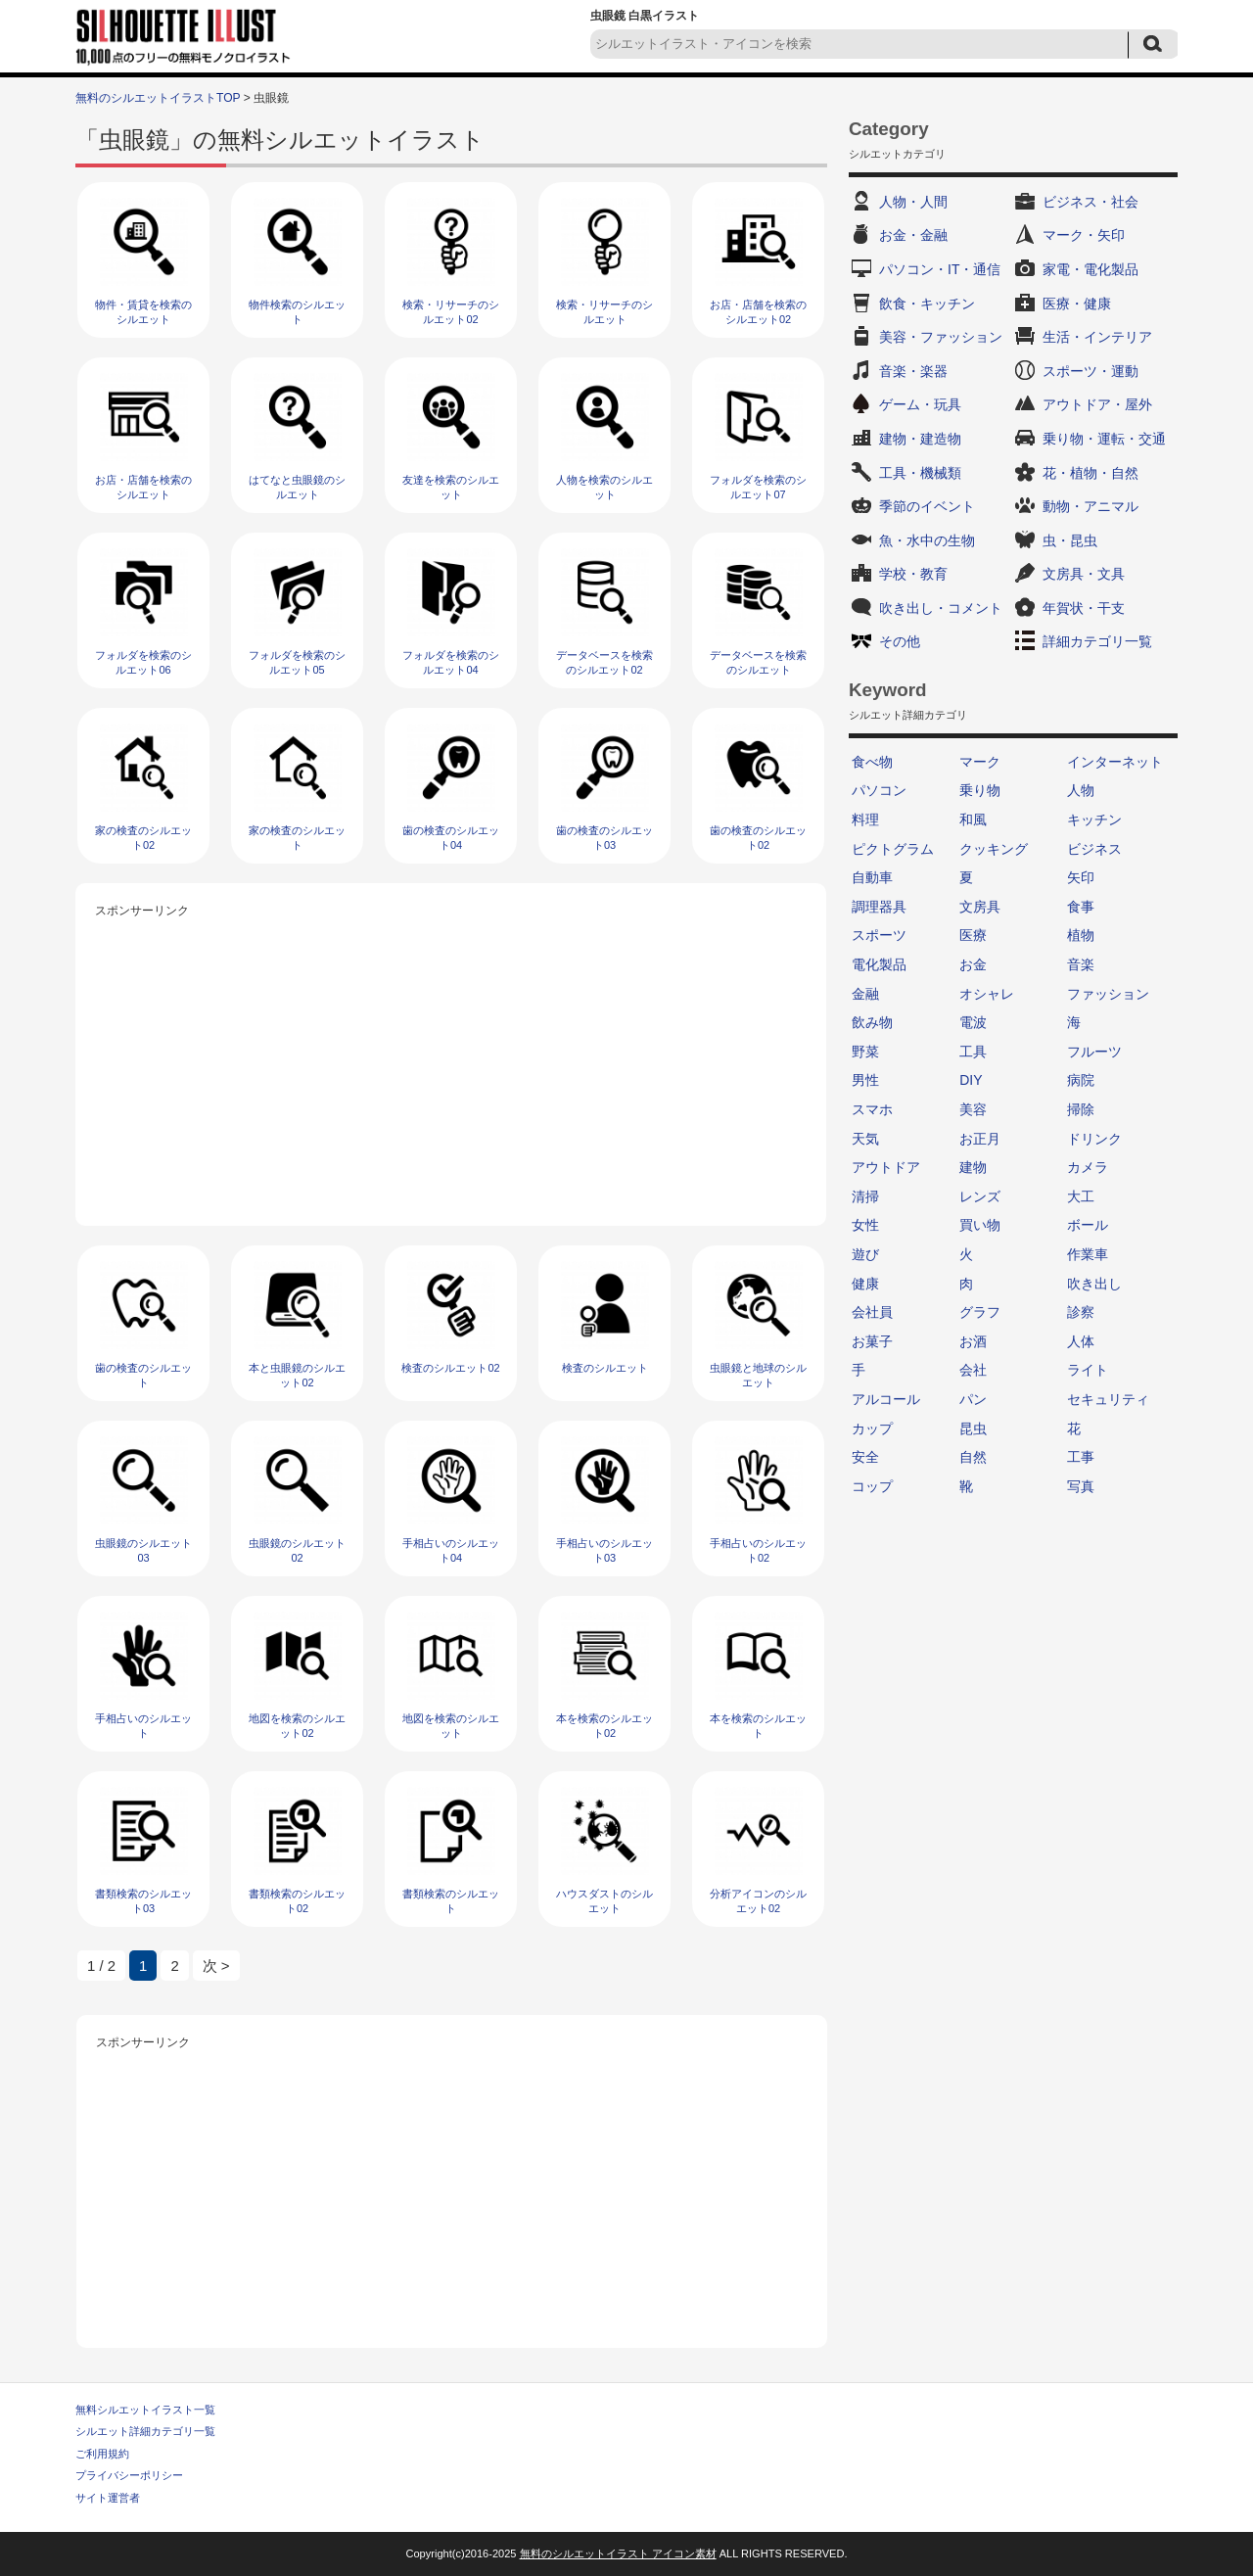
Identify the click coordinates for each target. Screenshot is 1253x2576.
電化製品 (879, 964)
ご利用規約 (102, 2453)
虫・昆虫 (1070, 540)
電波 (973, 1022)
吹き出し (1094, 1283)
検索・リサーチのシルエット (604, 312)
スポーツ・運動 (1090, 371)
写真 (1080, 1486)
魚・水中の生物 (927, 540)
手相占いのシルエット (143, 1725)
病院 (1080, 1080)
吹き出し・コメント (940, 608)
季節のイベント (927, 506)
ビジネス (1094, 849)
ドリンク (1094, 1139)
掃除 (1080, 1109)
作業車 (1087, 1254)
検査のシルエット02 (450, 1368)
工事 (1080, 1457)
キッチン (1094, 819)
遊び (865, 1254)
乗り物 (979, 790)
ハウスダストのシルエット (604, 1901)
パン (973, 1399)
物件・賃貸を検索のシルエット (143, 312)
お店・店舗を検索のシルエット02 (758, 312)
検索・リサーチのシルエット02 (450, 312)
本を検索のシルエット (758, 1725)
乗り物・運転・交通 (1104, 438)
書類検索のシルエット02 (297, 1901)
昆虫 (973, 1428)
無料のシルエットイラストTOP (157, 98)
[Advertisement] (451, 1059)
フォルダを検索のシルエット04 (450, 662)
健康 (865, 1283)
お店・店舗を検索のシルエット (143, 487)
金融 (865, 994)
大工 (1080, 1196)
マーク (979, 762)
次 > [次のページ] (216, 1965)
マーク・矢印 (1084, 235)
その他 (899, 641)
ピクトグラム (893, 849)
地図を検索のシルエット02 (297, 1725)
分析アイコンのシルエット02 (758, 1901)
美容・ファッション (940, 337)
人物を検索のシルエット (604, 487)
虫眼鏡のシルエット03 (143, 1550)
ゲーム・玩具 (920, 404)
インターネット (1115, 762)
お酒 (973, 1341)
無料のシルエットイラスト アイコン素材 (618, 2553)
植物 (1080, 935)
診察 (1080, 1312)
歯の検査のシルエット (143, 1375)
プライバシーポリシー (129, 2475)
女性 (865, 1225)
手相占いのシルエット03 (604, 1550)
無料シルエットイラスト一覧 (145, 2409)
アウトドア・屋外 (1097, 404)
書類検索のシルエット (450, 1901)
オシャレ (986, 994)
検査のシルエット (605, 1368)
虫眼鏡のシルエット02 (297, 1550)
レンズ (979, 1196)
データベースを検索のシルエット (758, 662)
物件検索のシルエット (297, 312)
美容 (973, 1109)
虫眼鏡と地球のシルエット (758, 1375)
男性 (865, 1080)
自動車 (872, 877)
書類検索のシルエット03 (143, 1901)
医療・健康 (1077, 303)
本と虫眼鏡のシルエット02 (297, 1375)
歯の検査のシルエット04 (450, 837)
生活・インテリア (1097, 337)
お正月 (979, 1139)
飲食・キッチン (927, 303)
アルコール (886, 1399)
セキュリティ (1108, 1399)
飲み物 (872, 1022)
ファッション (1108, 994)
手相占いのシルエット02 (758, 1550)
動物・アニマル (1090, 506)
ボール (1087, 1225)
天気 (865, 1139)
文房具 (979, 906)
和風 (973, 819)
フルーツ (1094, 1051)
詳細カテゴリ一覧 (1097, 641)
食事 (1080, 906)
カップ (872, 1428)
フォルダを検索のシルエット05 (297, 662)
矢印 (1080, 877)
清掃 (865, 1196)
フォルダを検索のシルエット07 (758, 487)
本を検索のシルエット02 (604, 1725)
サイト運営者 (107, 2498)
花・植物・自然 (1090, 473)
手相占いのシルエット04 (450, 1550)
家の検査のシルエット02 (143, 837)
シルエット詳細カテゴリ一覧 (145, 2431)
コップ (872, 1486)
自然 (973, 1457)
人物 (1080, 790)
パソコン (879, 790)
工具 (973, 1051)
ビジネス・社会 (1090, 202)
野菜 (865, 1051)
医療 (973, 935)
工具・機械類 (920, 473)
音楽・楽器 (913, 371)
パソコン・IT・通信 (939, 269)
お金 (973, 964)
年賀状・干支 (1084, 608)
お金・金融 (913, 235)
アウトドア (886, 1167)
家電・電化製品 (1090, 269)
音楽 (1080, 964)
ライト (1087, 1370)
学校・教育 (913, 574)
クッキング (993, 849)
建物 (973, 1167)
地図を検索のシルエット (450, 1725)
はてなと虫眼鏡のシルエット (297, 487)
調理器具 (879, 906)
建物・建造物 (920, 438)
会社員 (872, 1312)
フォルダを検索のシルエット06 (143, 662)
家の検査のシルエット (297, 837)
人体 (1080, 1341)
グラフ (979, 1312)
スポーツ (879, 935)
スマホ (872, 1109)
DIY (970, 1080)
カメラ (1087, 1167)
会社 (973, 1370)
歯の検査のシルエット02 (758, 837)
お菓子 (872, 1341)
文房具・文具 (1084, 574)
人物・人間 (913, 202)
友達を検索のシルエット (450, 487)
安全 (865, 1457)
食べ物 (872, 762)
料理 (865, 819)
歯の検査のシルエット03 (604, 837)
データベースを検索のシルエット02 (604, 662)
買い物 (979, 1225)
